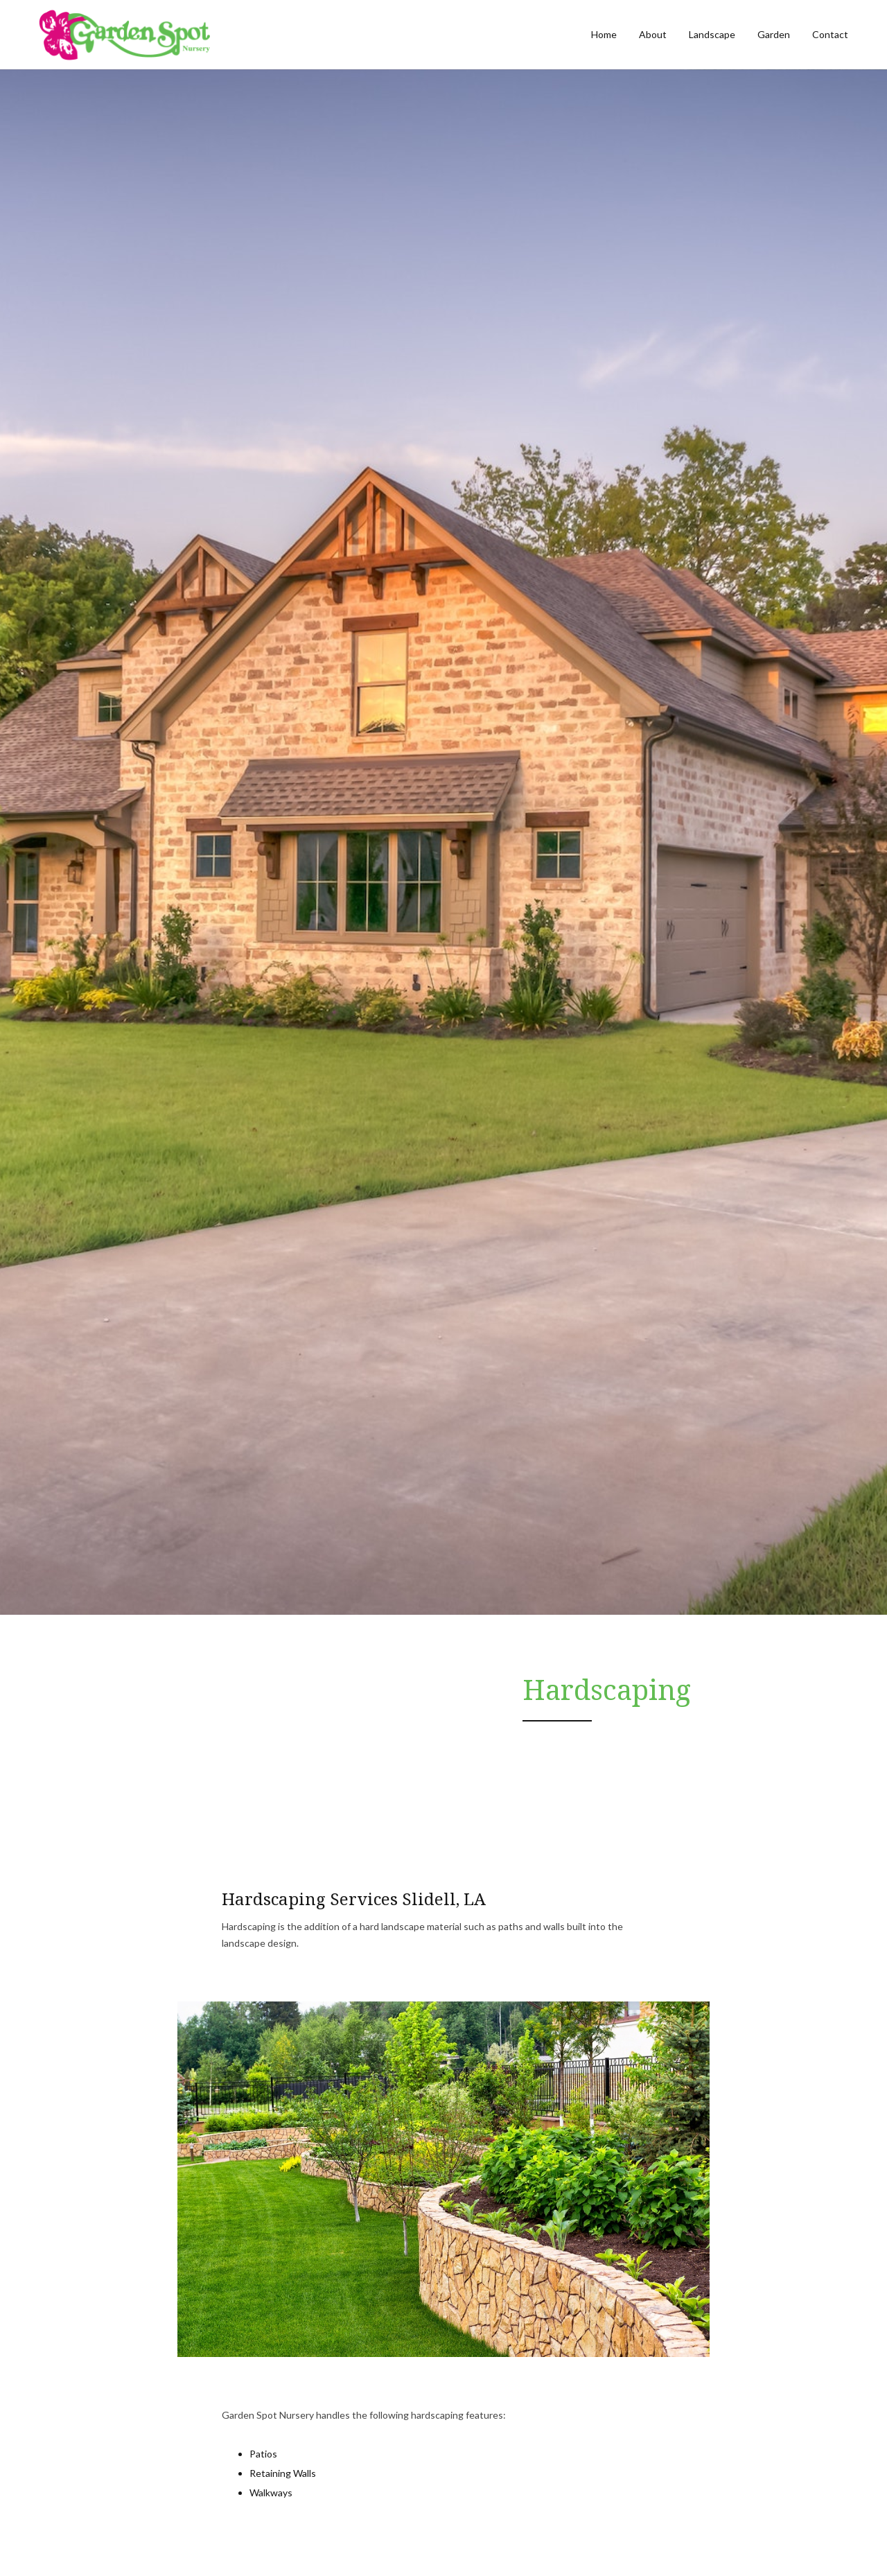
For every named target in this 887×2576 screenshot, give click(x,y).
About (653, 34)
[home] (124, 34)
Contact (830, 34)
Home (604, 34)
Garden (773, 34)
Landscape (712, 34)
